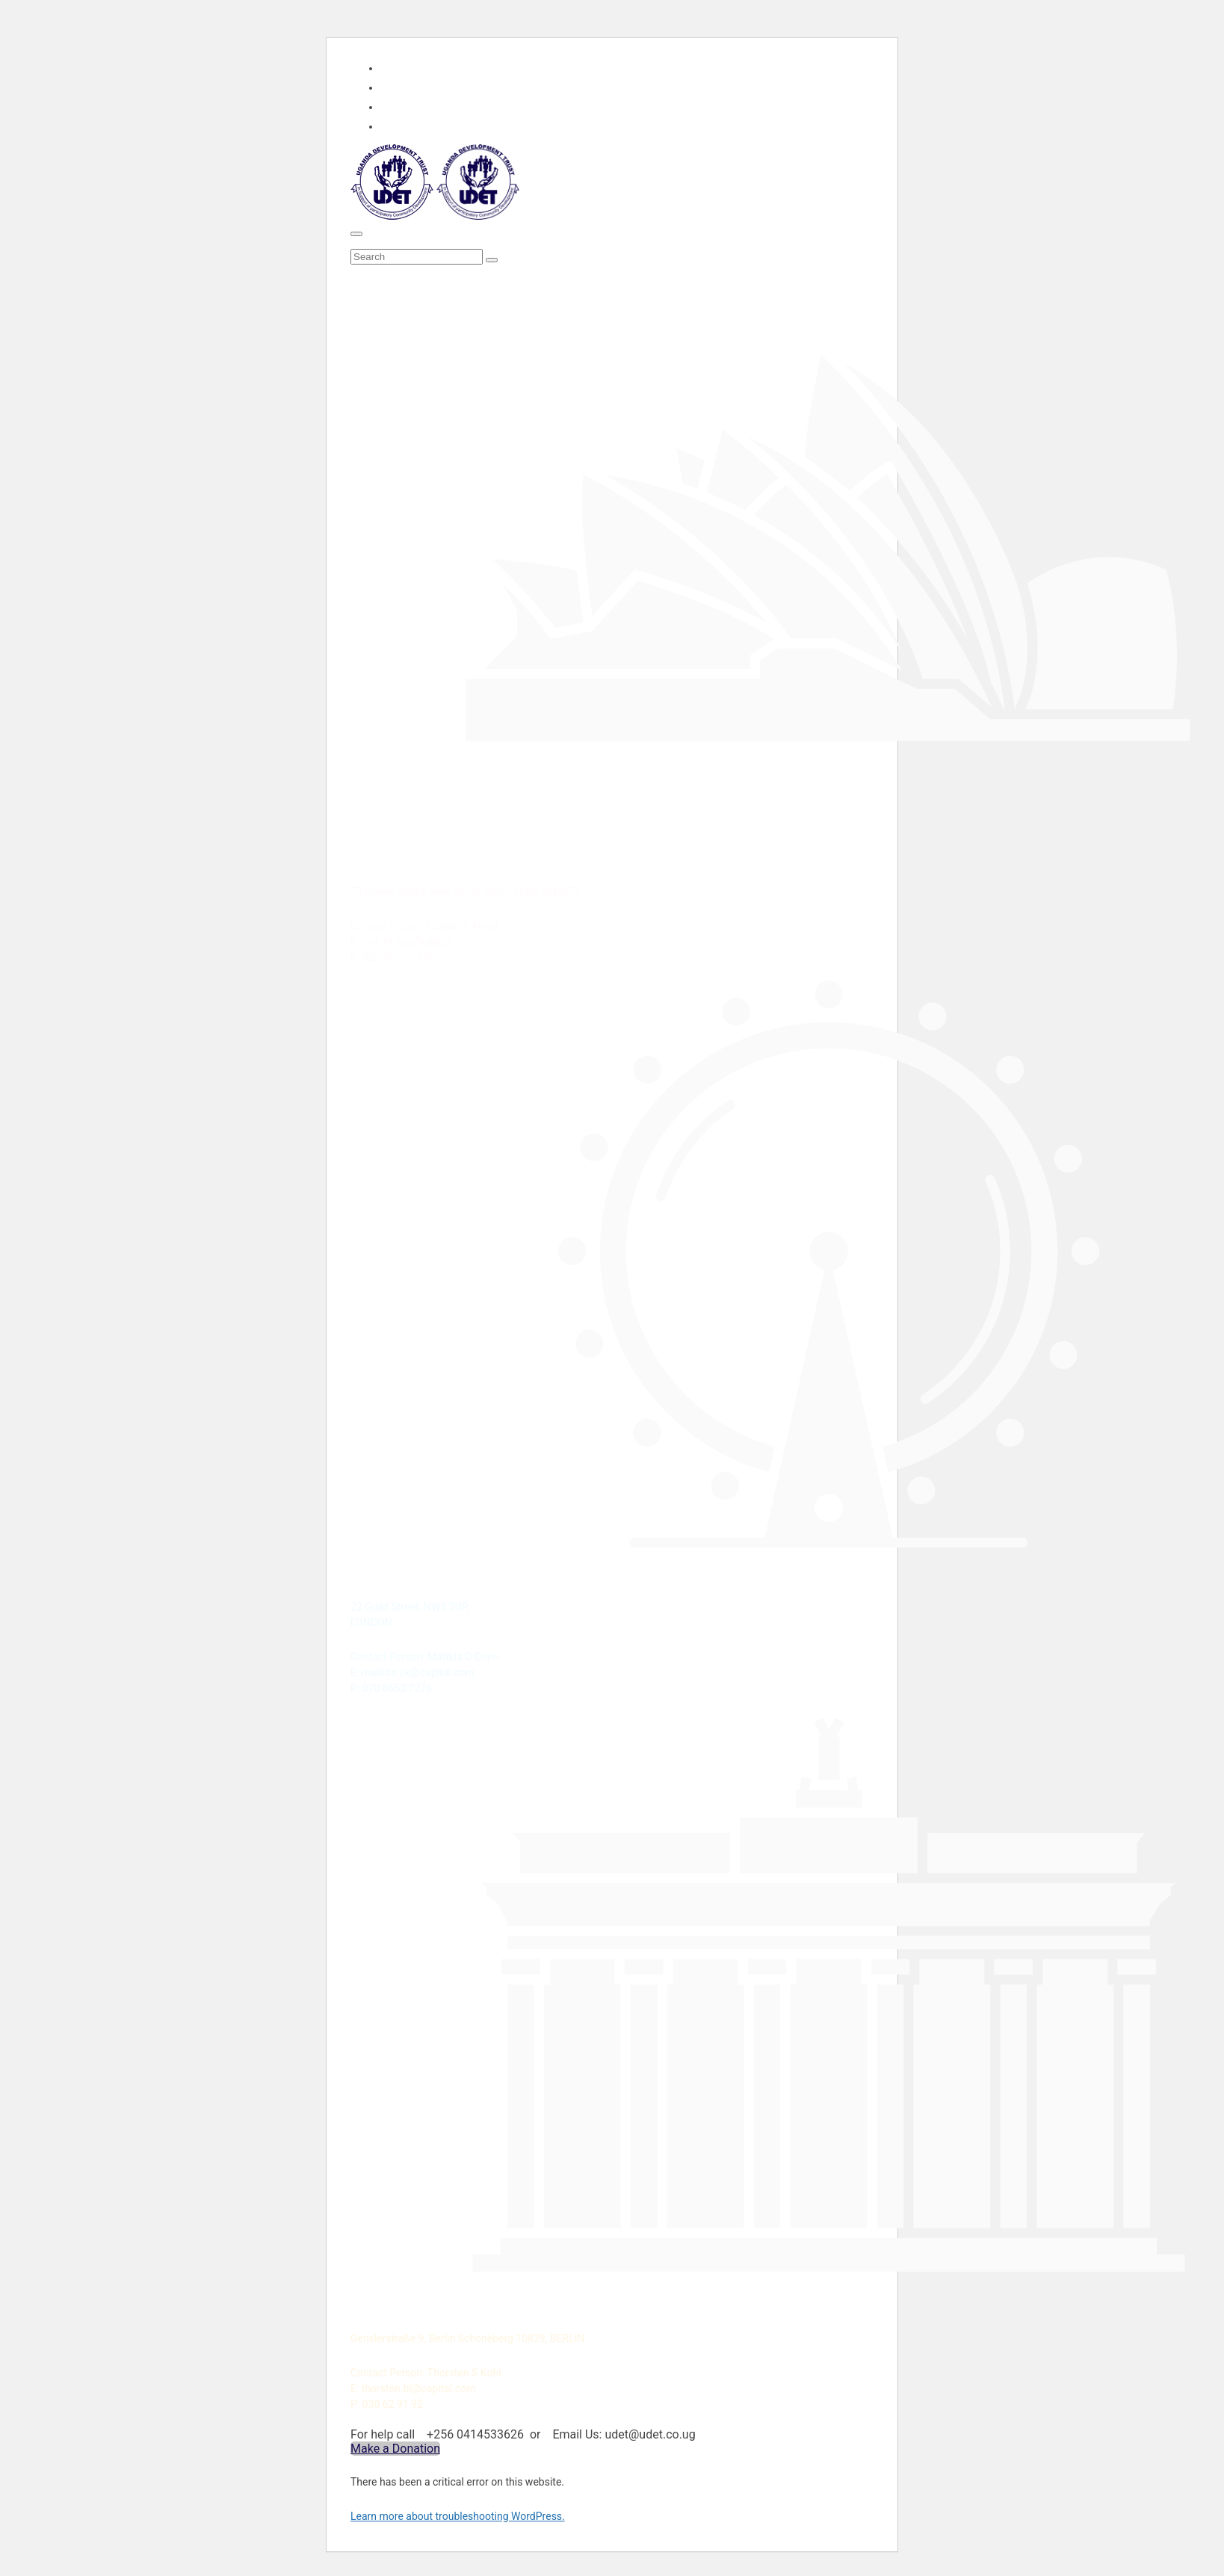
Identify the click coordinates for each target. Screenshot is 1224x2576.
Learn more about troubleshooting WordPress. (457, 2516)
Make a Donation (395, 2448)
